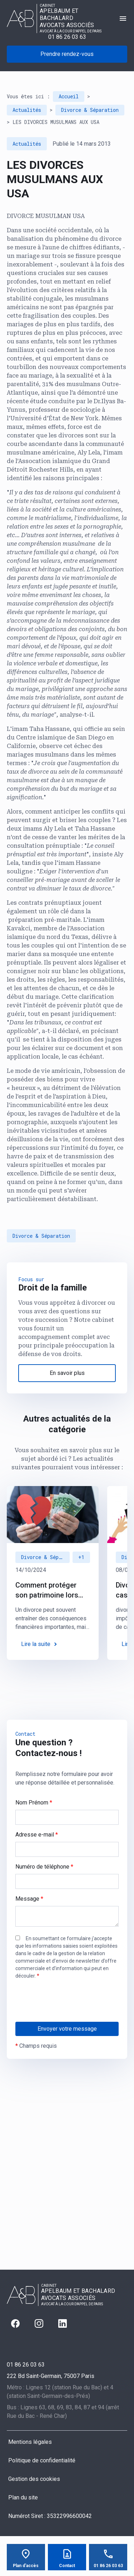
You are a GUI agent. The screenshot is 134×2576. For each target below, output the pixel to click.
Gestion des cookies (34, 2479)
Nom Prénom (33, 1802)
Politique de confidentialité (41, 2460)
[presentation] (69, 2015)
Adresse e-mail (36, 1834)
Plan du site (23, 2497)
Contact (67, 2565)
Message (29, 1898)
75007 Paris (50, 2376)
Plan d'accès (26, 2565)
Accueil (69, 96)
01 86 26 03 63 (67, 36)
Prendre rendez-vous (67, 54)
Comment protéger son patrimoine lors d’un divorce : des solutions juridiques (47, 1590)
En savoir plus (67, 1373)
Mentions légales (30, 2442)
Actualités (27, 110)
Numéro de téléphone (44, 1866)
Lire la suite (35, 1644)
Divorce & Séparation (90, 110)
